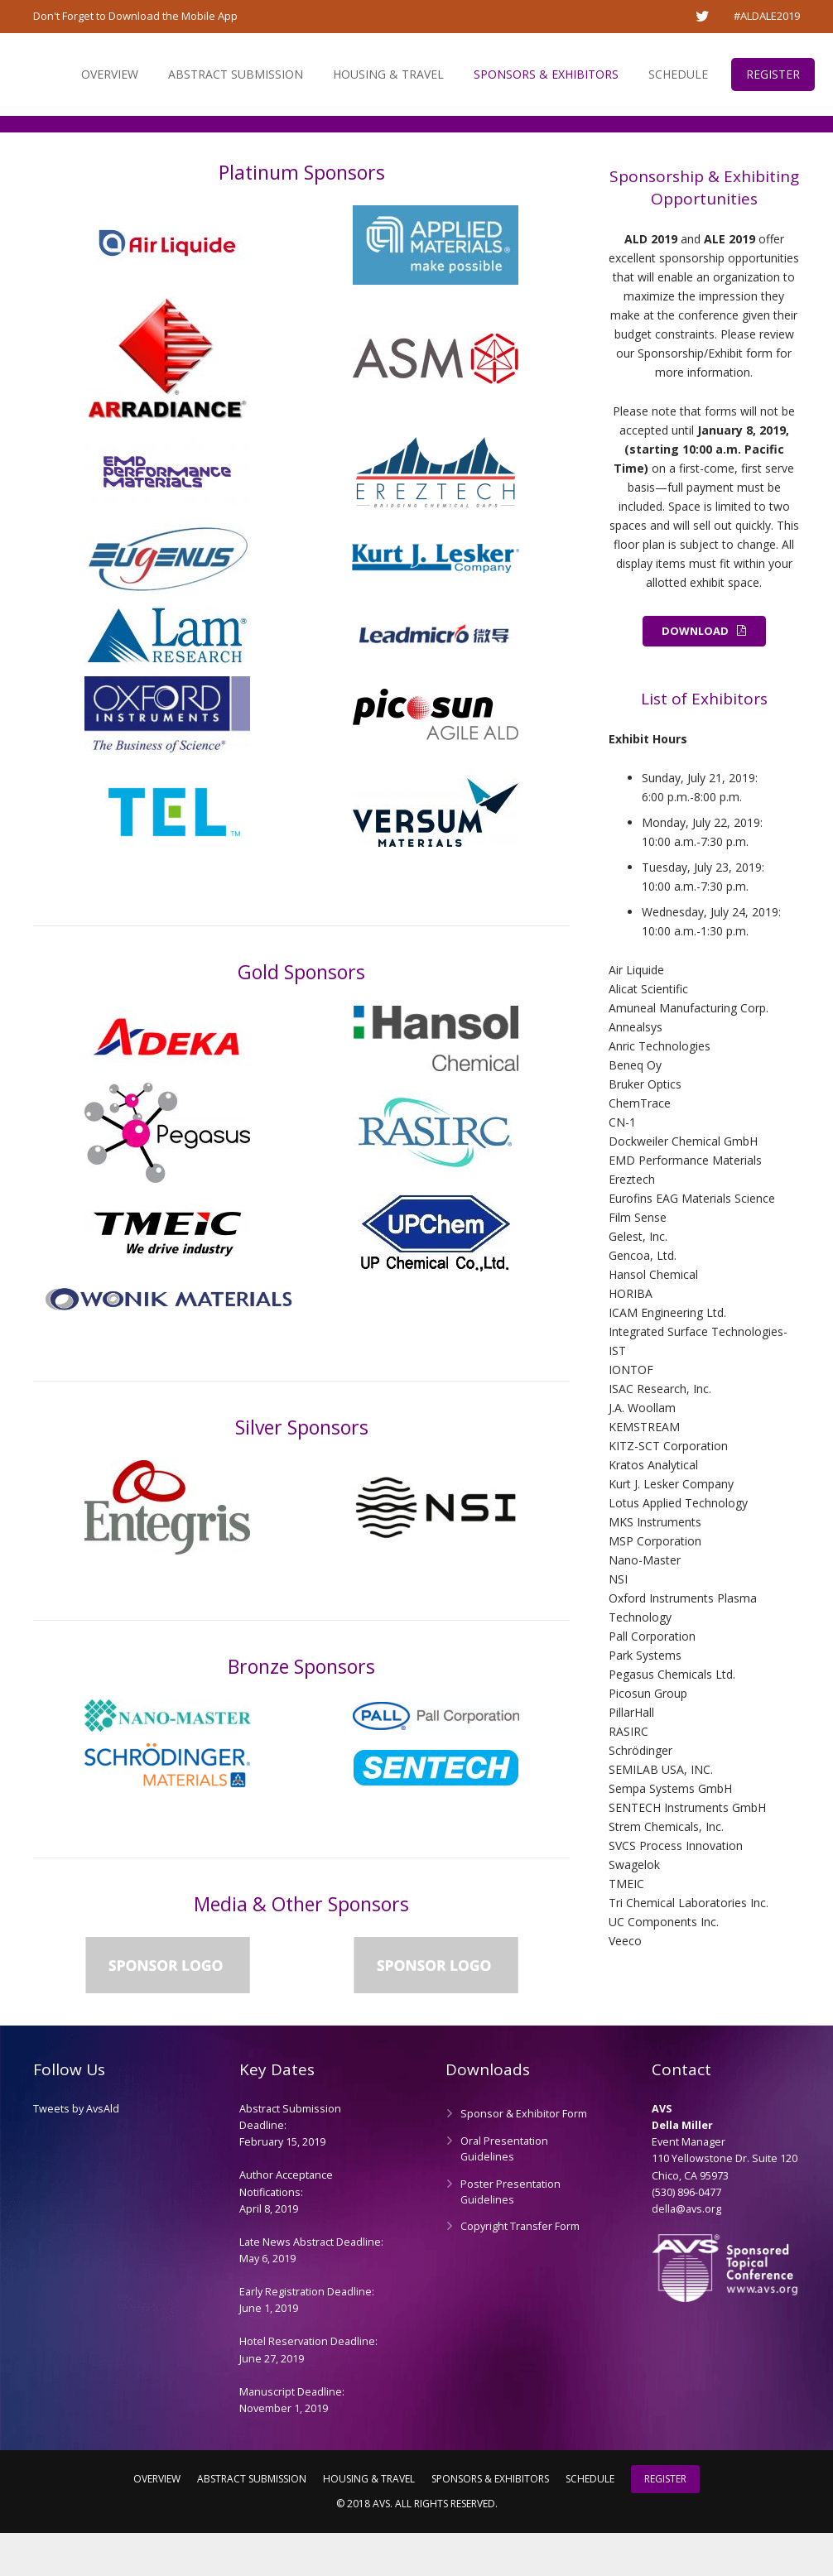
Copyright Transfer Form (520, 2269)
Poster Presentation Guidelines (510, 2235)
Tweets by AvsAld (76, 2152)
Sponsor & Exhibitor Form (523, 2157)
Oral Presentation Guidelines (504, 2192)
